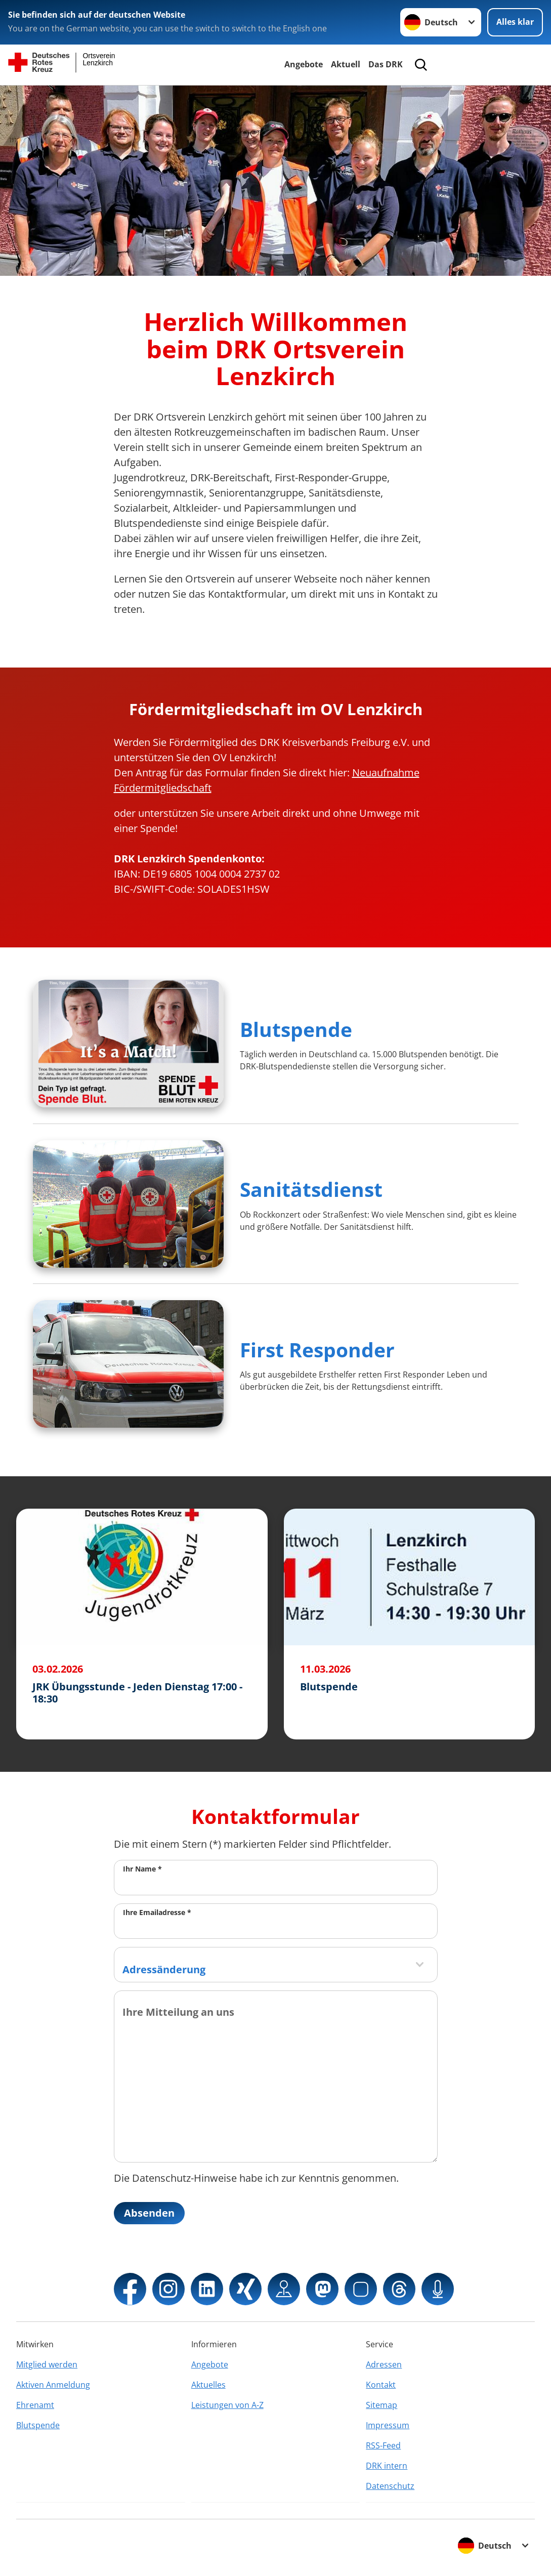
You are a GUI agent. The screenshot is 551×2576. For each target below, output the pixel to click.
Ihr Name (142, 1869)
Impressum (387, 2425)
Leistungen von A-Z (227, 2405)
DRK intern (386, 2465)
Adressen (384, 2364)
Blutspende (296, 1029)
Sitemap (381, 2405)
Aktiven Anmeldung (53, 2384)
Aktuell (345, 64)
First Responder (317, 1349)
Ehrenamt (35, 2405)
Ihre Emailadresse (157, 1912)
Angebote (303, 64)
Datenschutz (390, 2485)
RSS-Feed (383, 2445)
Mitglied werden (46, 2364)
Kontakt (381, 2384)
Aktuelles (208, 2384)
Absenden (149, 2213)
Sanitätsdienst (311, 1189)
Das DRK (385, 64)
